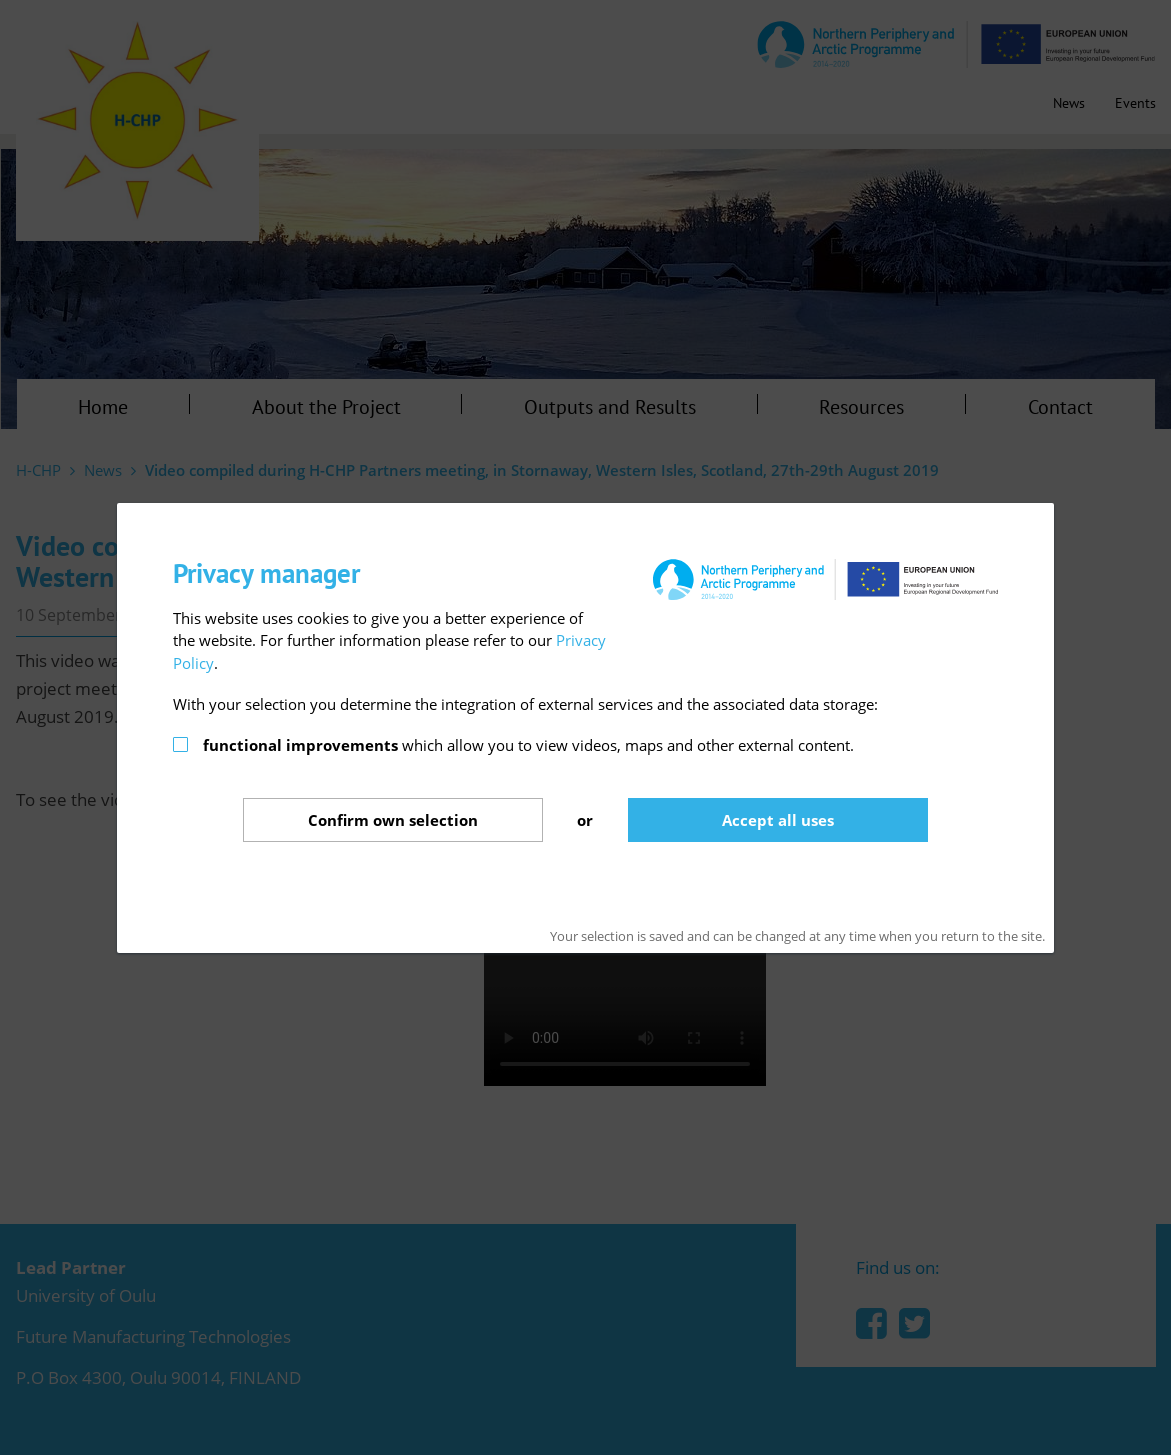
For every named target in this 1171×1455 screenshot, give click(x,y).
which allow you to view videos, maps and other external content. (528, 745)
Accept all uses (778, 820)
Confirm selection (393, 820)
